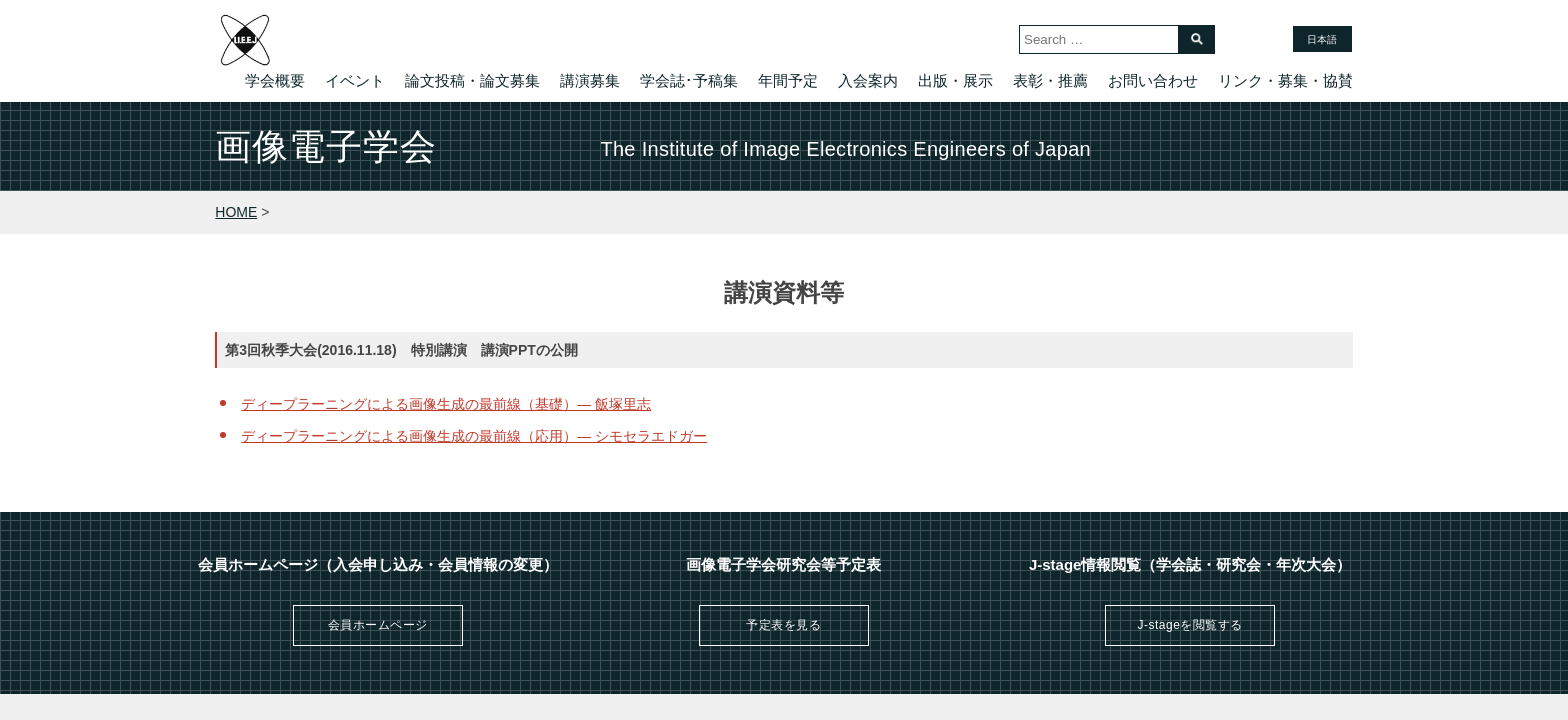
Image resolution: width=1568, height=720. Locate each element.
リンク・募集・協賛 (1285, 80)
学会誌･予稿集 (689, 80)
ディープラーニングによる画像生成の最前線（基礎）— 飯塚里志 (446, 404)
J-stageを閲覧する (1189, 625)
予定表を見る (783, 625)
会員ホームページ (378, 625)
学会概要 (275, 80)
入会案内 (868, 80)
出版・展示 (955, 80)
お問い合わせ (1153, 80)
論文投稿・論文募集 (472, 80)
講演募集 (590, 80)
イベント (355, 80)
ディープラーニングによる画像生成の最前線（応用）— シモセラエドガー (474, 436)
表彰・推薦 (1050, 80)
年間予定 (788, 80)
